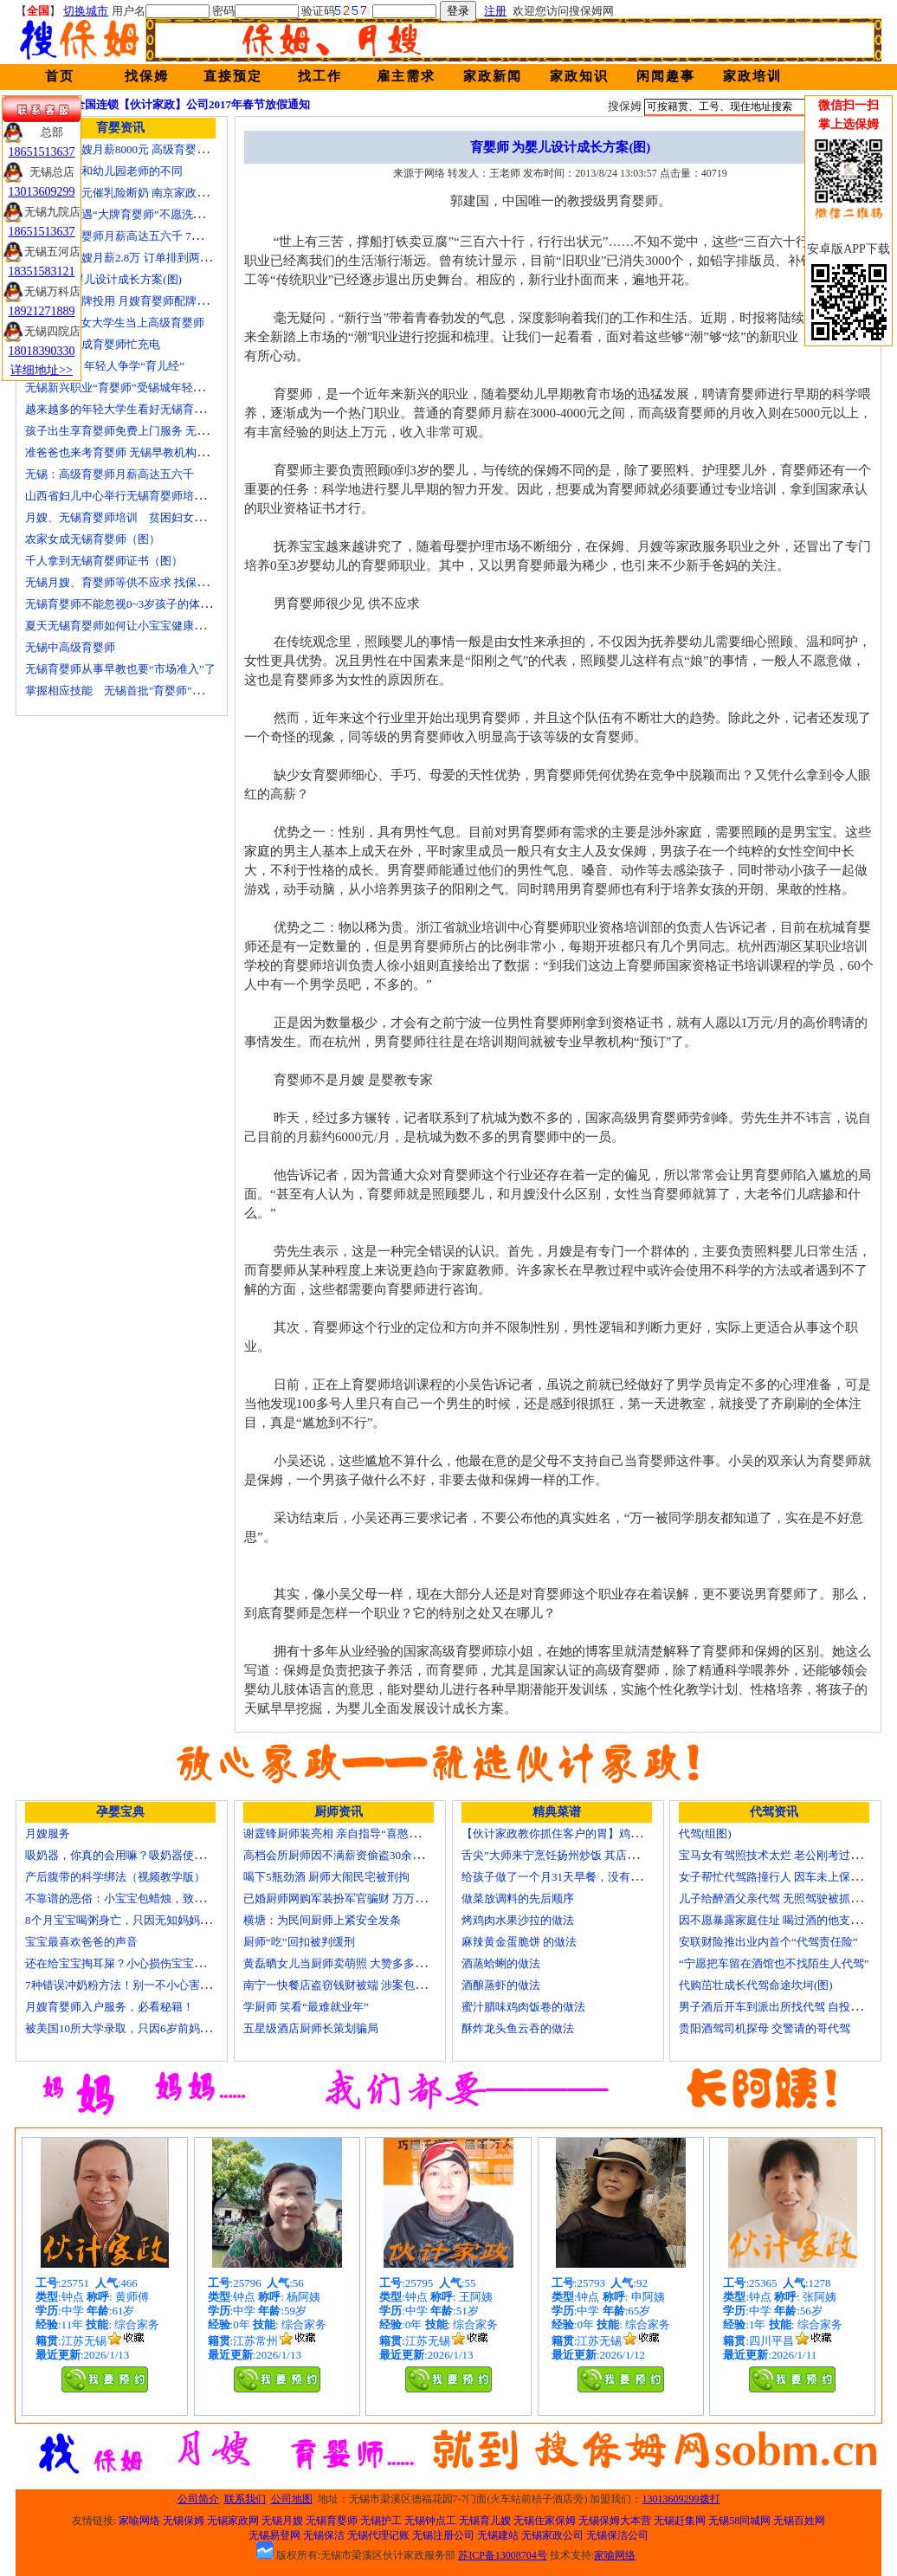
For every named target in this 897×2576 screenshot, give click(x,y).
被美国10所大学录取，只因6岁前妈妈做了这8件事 (149, 2028)
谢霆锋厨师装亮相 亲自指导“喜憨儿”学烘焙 (351, 1833)
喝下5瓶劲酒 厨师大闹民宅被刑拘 (326, 1876)
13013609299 (42, 191)
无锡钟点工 (430, 2521)
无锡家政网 (233, 2521)
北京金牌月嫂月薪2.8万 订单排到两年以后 (129, 257)
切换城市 (85, 10)
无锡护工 (381, 2521)
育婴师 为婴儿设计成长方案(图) (103, 279)
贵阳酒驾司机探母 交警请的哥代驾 (764, 2028)
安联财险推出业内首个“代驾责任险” (768, 1941)
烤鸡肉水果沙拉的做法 (517, 1920)
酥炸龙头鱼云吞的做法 (517, 2028)
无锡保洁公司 (617, 2535)
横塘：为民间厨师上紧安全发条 (322, 1920)
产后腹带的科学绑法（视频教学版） (115, 1876)
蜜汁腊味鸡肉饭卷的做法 (523, 2006)
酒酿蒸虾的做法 (500, 1985)
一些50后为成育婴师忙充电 (92, 344)
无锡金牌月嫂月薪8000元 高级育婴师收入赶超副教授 (156, 149)
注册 (495, 10)
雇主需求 (406, 76)
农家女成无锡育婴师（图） (92, 539)
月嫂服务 (47, 1833)
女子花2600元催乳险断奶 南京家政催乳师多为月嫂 (150, 192)
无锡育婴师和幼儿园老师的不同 (104, 171)
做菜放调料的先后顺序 (517, 1898)
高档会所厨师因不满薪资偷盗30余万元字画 (350, 1855)
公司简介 (198, 2499)
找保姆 (147, 76)
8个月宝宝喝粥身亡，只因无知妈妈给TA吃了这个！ (153, 1920)
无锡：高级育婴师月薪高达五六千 (109, 474)
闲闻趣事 (665, 76)
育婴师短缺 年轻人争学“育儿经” (104, 365)
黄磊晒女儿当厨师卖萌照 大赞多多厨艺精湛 (351, 1963)
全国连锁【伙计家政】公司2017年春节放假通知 (192, 104)
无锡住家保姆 (544, 2521)
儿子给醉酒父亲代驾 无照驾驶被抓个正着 (781, 1898)
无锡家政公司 (552, 2535)
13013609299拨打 (681, 2499)
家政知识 (579, 76)
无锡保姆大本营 (614, 2521)
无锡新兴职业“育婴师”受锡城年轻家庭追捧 (131, 387)
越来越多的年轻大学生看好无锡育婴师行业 (132, 409)
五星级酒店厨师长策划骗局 (310, 2028)
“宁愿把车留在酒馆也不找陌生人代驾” (774, 1963)
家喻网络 (139, 2521)
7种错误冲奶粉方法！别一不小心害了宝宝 (129, 1985)
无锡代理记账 (378, 2535)
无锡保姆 (183, 2521)
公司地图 (292, 2499)
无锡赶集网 (680, 2521)
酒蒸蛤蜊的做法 (500, 1963)
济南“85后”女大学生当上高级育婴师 (114, 322)
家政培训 (752, 76)
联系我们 (245, 2499)
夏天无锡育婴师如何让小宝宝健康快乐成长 (132, 625)
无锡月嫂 (282, 2521)
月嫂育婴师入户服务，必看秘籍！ (109, 2006)
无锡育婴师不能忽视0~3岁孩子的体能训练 (129, 603)
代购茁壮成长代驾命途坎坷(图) (756, 1985)
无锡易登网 (274, 2535)
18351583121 (42, 271)
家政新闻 (492, 76)
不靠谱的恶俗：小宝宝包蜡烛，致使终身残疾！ (143, 1898)
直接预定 (232, 76)
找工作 (320, 76)
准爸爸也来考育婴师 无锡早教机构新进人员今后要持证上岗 (172, 452)
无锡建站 (498, 2535)
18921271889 (42, 311)
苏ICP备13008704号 (502, 2555)
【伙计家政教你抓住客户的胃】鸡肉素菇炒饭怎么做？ (596, 1833)
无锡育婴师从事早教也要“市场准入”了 (120, 668)
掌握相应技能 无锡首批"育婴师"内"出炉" (130, 690)
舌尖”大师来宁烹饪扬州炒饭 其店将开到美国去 (577, 1855)
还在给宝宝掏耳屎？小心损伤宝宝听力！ (126, 1963)
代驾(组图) (705, 1833)
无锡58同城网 (739, 2521)
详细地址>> (41, 370)
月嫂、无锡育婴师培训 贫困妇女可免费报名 (137, 517)
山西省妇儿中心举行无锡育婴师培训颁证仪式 (137, 495)
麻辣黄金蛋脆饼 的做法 (519, 1941)
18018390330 (42, 351)
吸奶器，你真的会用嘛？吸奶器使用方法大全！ (143, 1855)
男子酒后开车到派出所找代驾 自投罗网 (776, 2006)
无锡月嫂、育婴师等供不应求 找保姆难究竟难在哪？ (156, 582)
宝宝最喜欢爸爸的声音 (81, 1941)
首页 (59, 76)
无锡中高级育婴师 (70, 647)
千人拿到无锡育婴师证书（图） (104, 560)
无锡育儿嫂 (485, 2521)
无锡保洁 (324, 2535)
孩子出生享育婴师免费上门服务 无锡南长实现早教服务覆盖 (172, 430)
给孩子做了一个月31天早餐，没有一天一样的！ (579, 1876)
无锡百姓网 (799, 2521)
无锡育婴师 (332, 2521)
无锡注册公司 (443, 2535)
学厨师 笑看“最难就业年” (306, 2006)
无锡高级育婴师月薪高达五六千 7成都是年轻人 (142, 235)
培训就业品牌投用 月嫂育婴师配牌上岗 (122, 300)
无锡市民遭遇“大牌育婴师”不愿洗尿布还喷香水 (143, 214)
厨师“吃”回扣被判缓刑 (299, 1941)
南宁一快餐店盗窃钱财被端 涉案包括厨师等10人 (362, 1985)
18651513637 (42, 151)
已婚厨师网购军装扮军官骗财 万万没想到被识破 (362, 1898)
